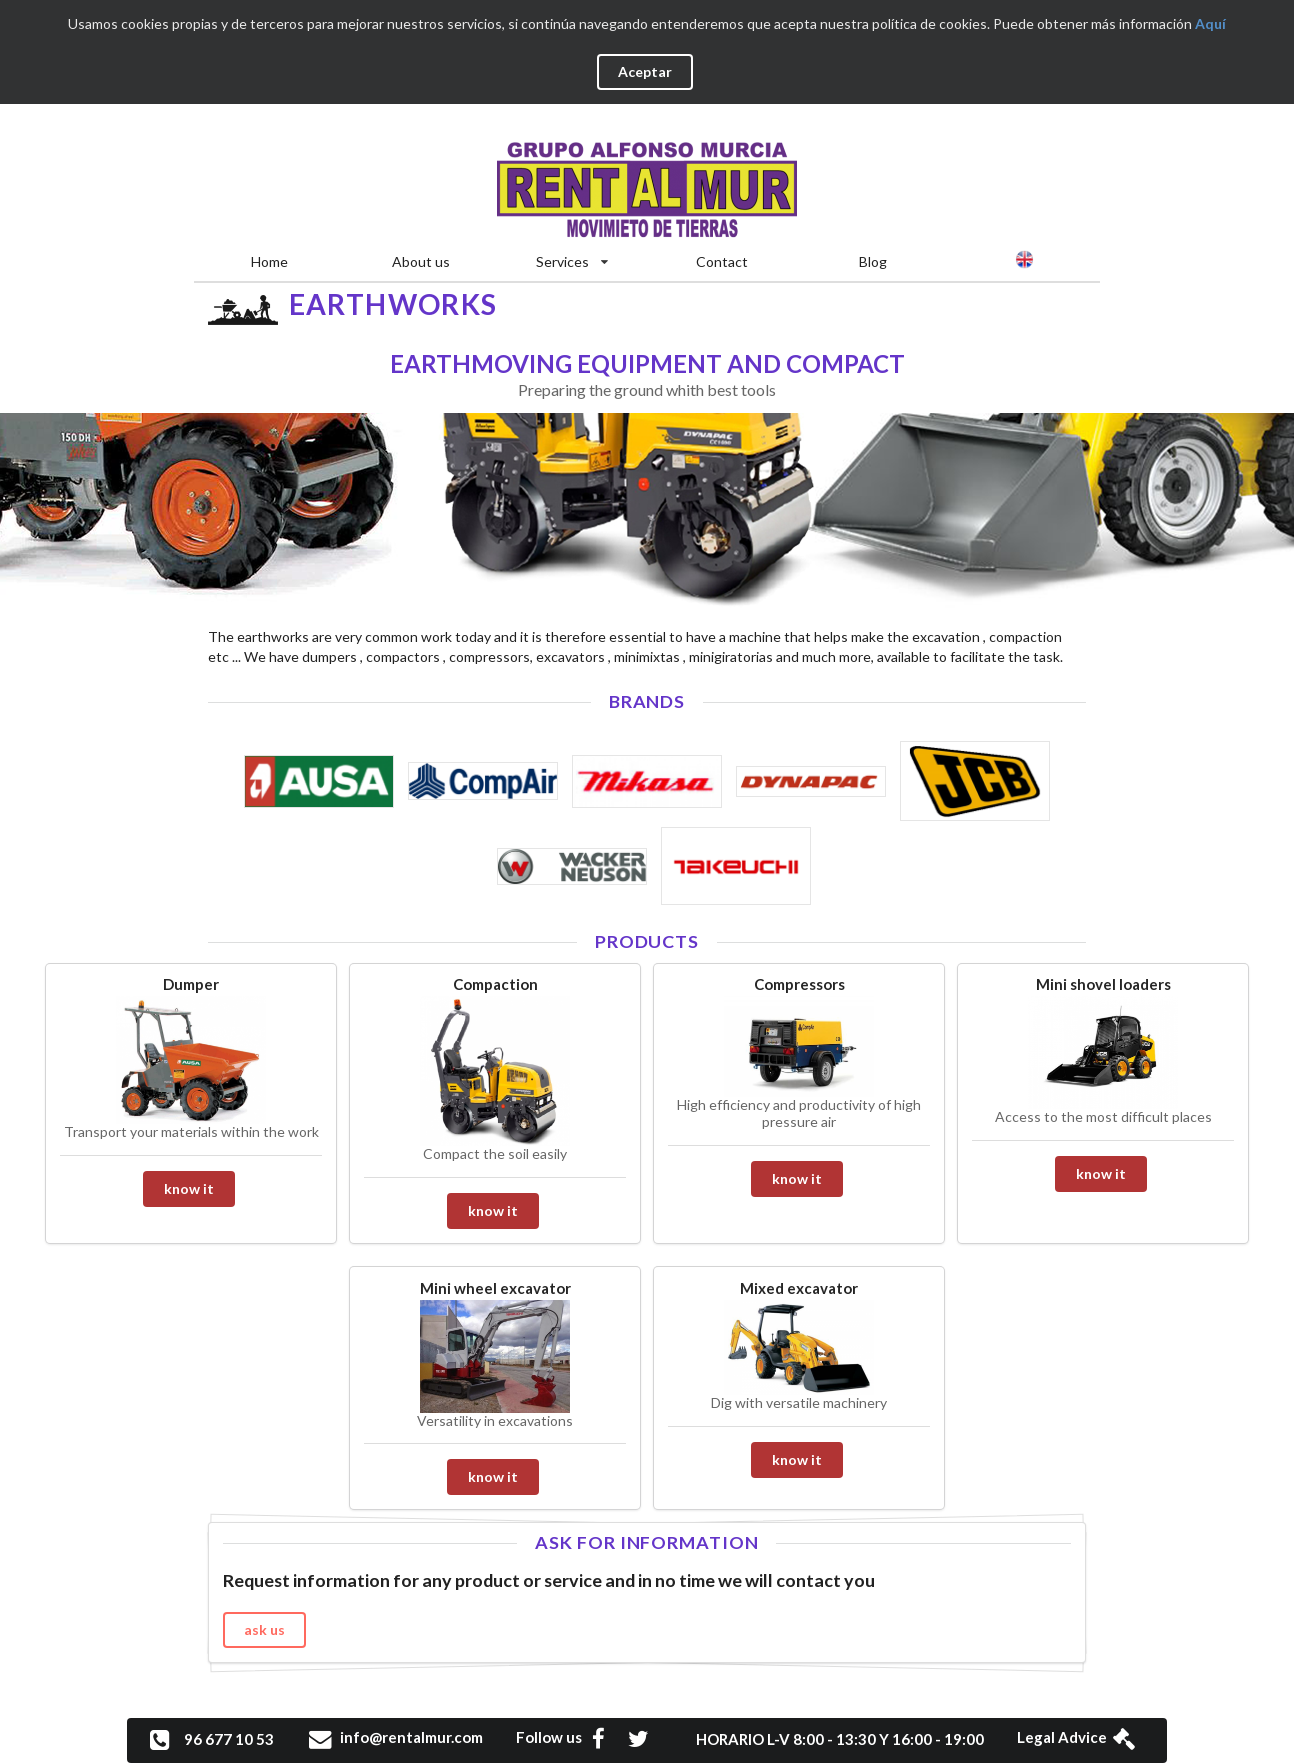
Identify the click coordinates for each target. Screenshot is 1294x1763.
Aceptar (645, 71)
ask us (264, 1629)
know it (189, 1188)
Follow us (570, 1737)
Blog (873, 261)
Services (572, 261)
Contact (722, 261)
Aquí (1210, 23)
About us (421, 261)
